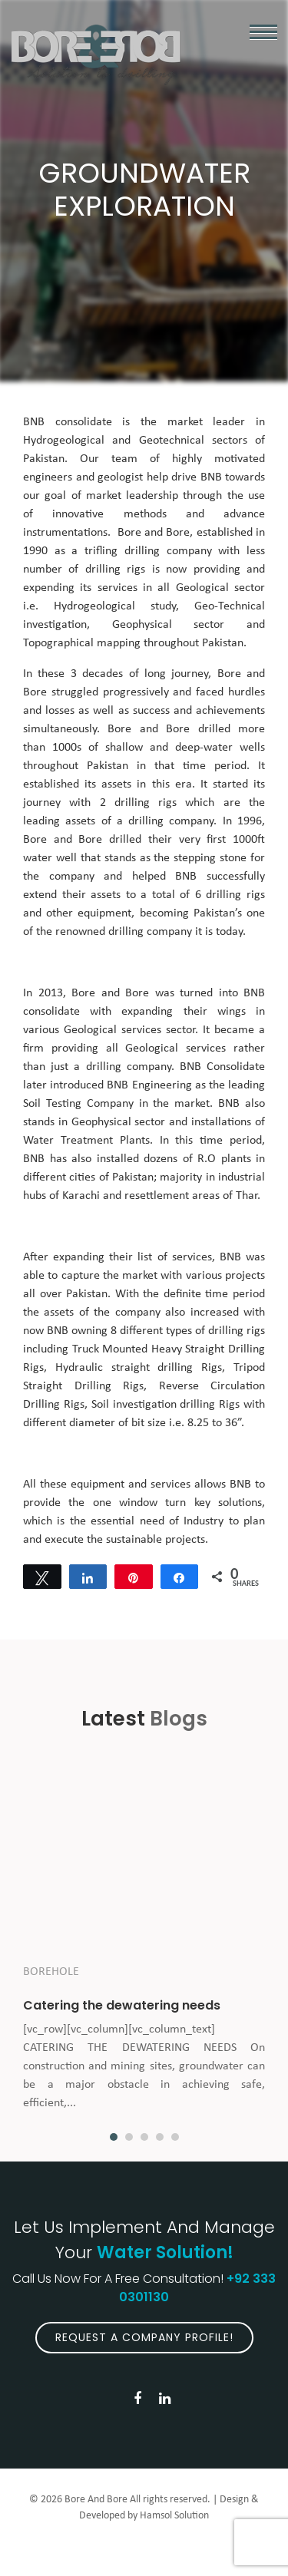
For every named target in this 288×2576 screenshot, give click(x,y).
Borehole (51, 1972)
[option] (144, 1946)
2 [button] (129, 2137)
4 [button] (160, 2137)
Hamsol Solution (174, 2516)
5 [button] (175, 2137)
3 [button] (144, 2137)
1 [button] (114, 2137)
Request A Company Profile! (144, 2337)
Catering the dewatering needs (121, 2005)
